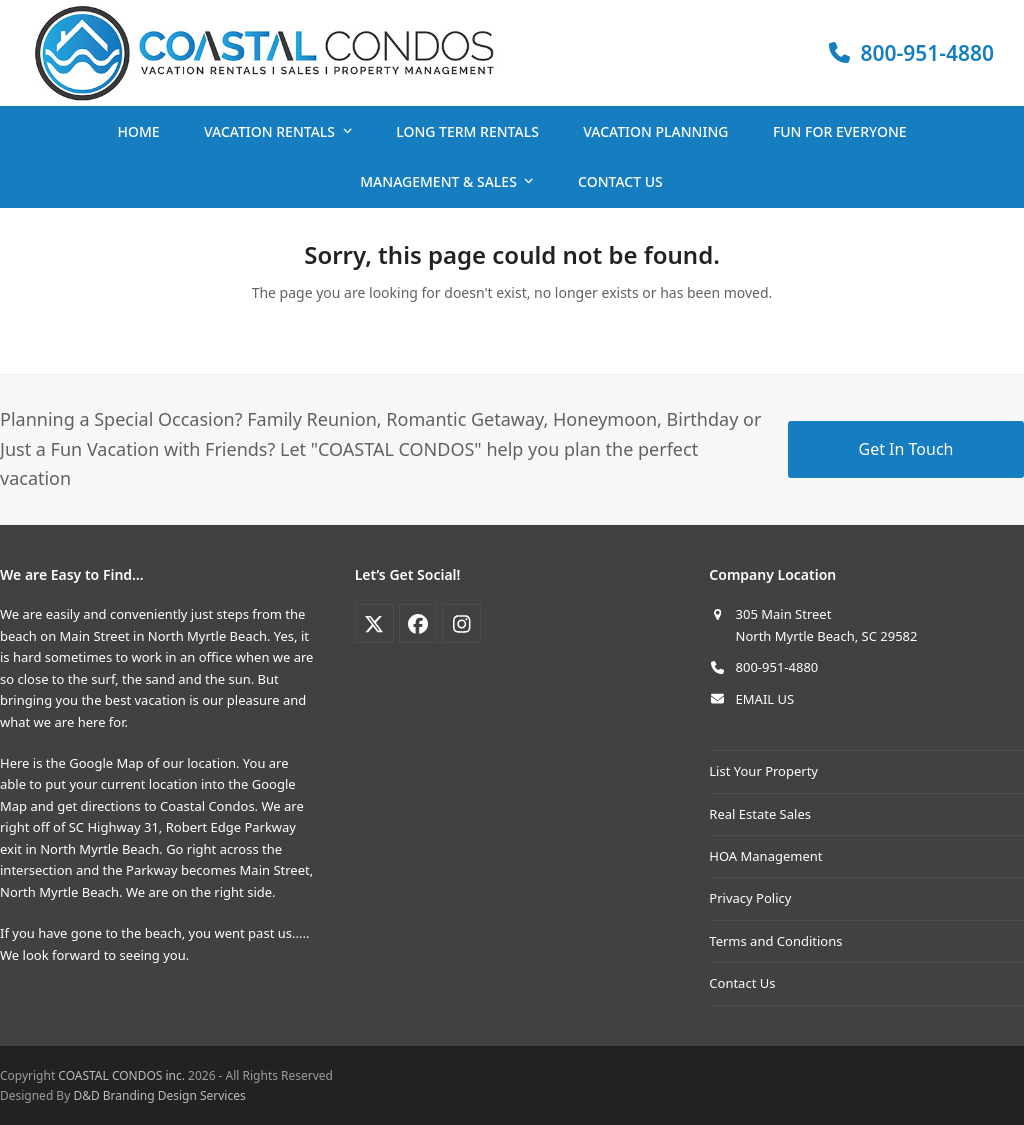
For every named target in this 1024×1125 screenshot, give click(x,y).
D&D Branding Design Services (159, 1095)
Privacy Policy (750, 898)
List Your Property (763, 771)
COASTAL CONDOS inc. (121, 1075)
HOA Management (765, 856)
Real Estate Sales (760, 814)
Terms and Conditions (775, 941)
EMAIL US (765, 699)
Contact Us (742, 983)
